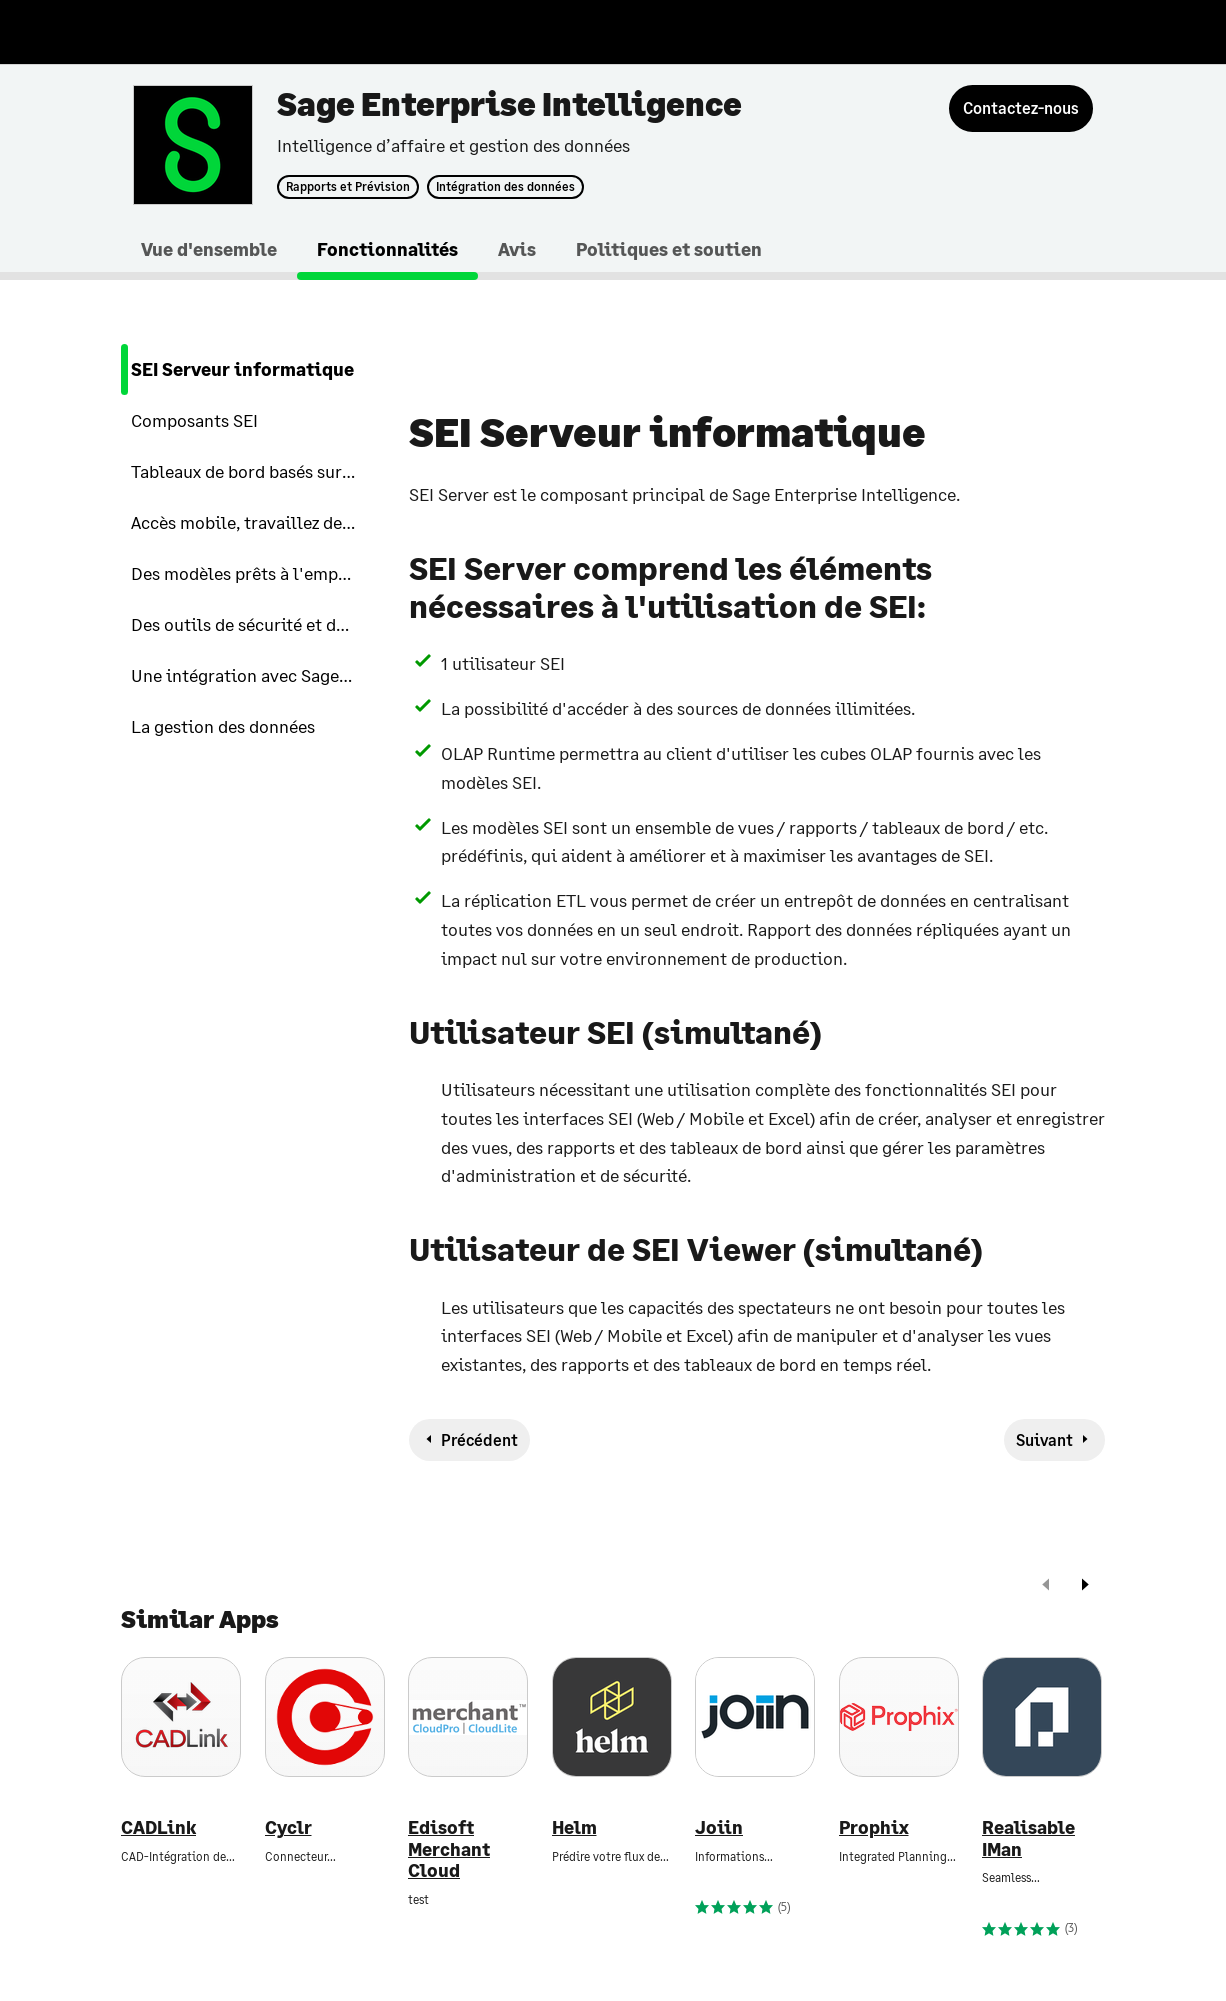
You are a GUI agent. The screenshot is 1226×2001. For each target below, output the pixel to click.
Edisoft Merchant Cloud (449, 1849)
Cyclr (288, 1827)
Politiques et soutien (669, 249)
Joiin (719, 1827)
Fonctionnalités (387, 249)
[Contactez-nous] (1021, 108)
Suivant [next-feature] (1044, 1439)
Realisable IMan (1028, 1838)
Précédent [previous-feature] (479, 1439)
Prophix (874, 1827)
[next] (1085, 1586)
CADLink (158, 1827)
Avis (517, 249)
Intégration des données (505, 187)
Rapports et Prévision (348, 187)
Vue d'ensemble (209, 249)
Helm (574, 1827)
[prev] (1046, 1586)
